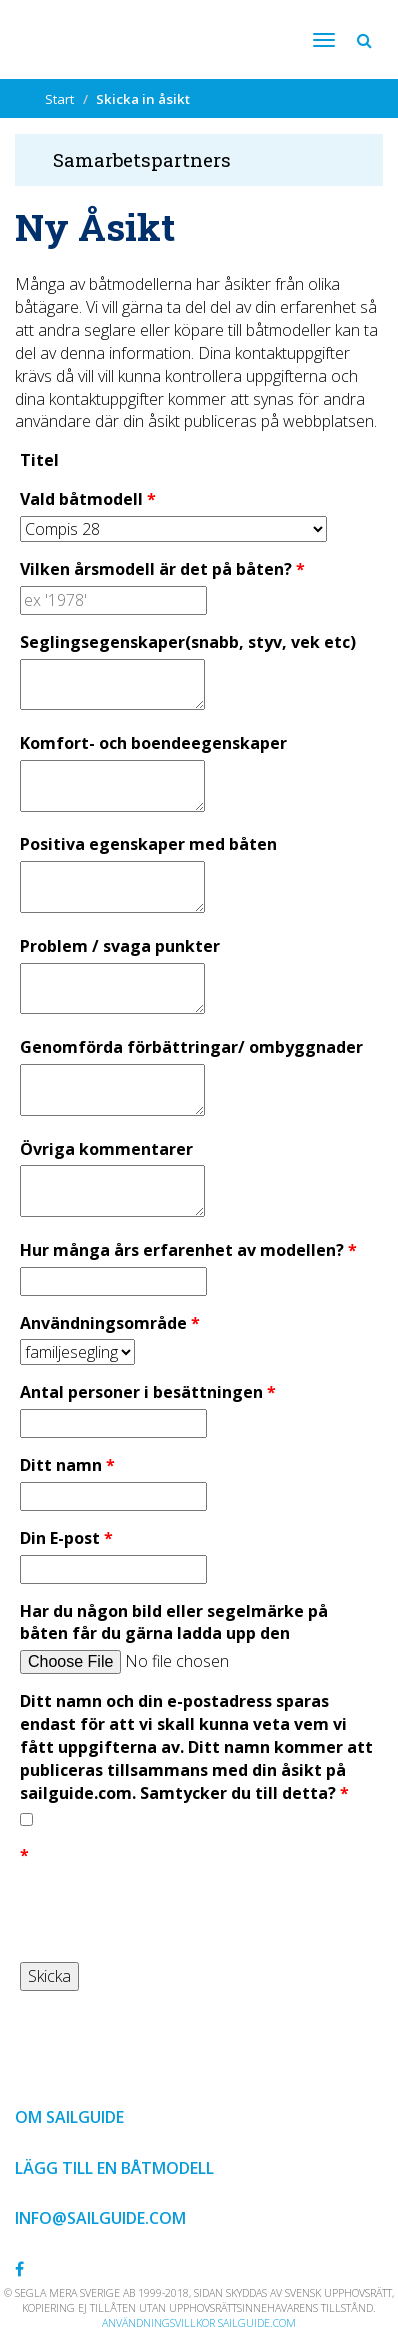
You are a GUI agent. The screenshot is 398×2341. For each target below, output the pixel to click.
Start (59, 99)
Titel (39, 460)
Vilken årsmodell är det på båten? (156, 569)
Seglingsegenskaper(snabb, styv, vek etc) (188, 642)
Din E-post (60, 1538)
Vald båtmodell (81, 499)
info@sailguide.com (100, 2218)
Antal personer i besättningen (141, 1392)
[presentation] (172, 1911)
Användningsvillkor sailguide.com (199, 2323)
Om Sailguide (69, 2117)
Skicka (49, 1976)
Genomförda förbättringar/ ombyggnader (191, 1047)
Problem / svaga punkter (120, 946)
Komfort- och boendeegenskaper (153, 743)
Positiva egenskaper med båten (148, 844)
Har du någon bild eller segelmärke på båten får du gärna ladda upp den (174, 1622)
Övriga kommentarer (106, 1149)
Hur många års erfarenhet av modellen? (182, 1250)
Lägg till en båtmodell (114, 2168)
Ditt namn (61, 1465)
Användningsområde (103, 1323)
